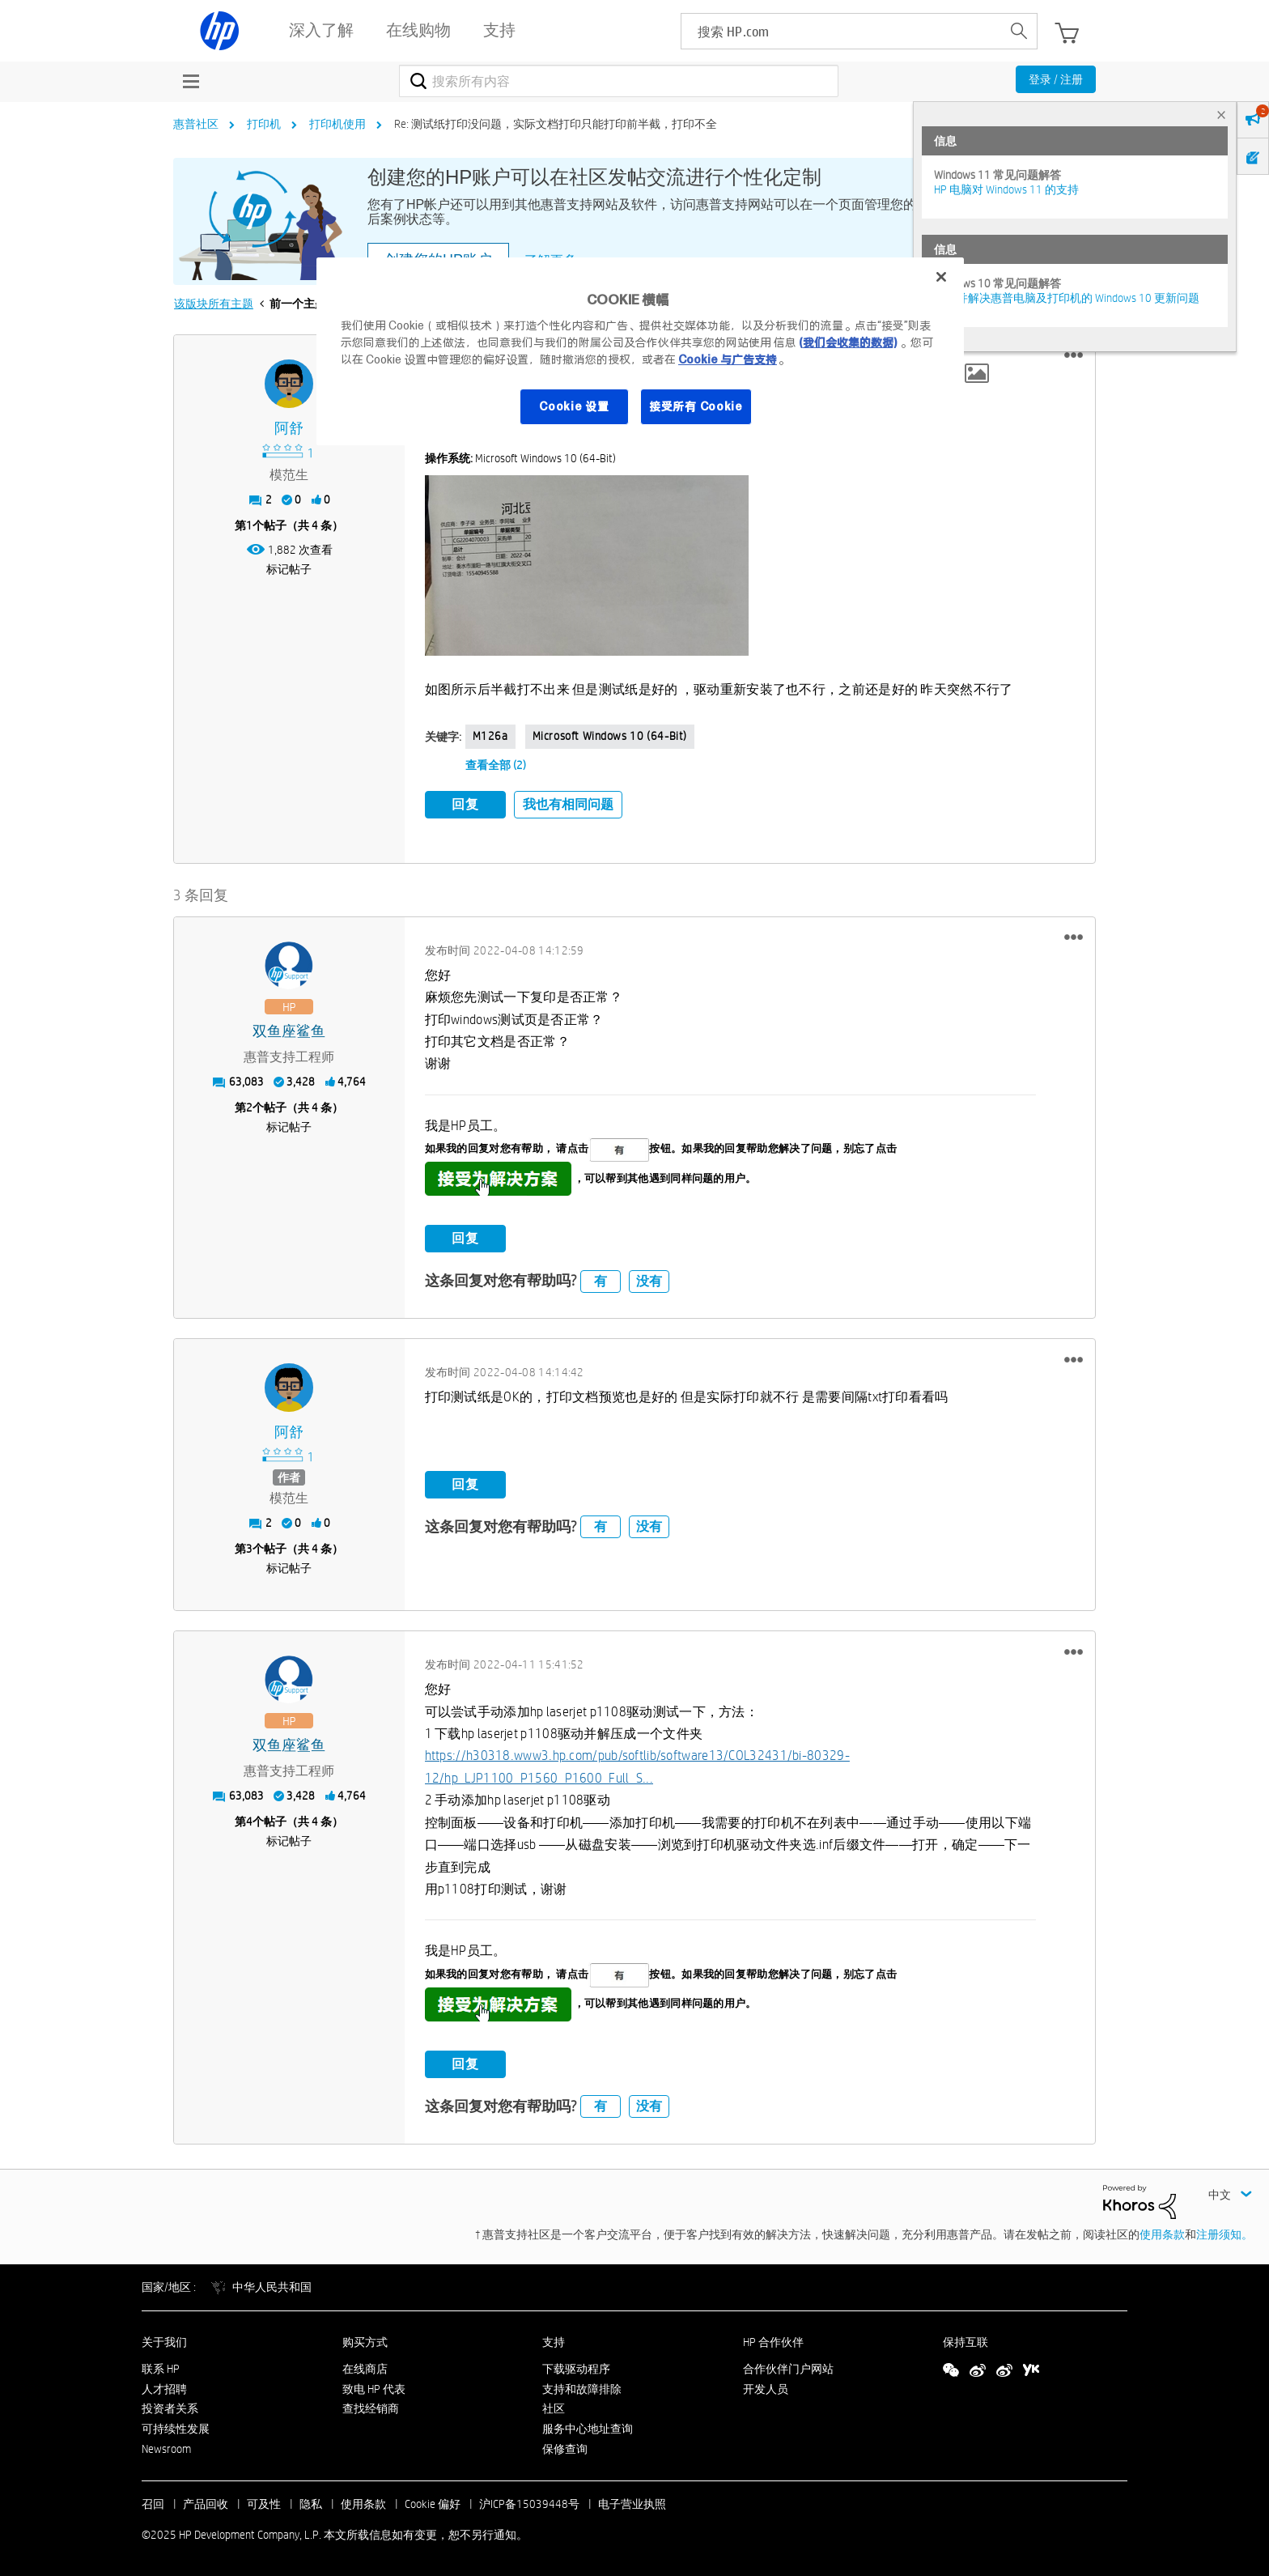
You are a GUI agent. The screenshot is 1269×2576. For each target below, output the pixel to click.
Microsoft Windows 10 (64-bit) (610, 736)
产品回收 (205, 2504)
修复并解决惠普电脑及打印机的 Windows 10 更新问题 (1066, 298)
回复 (465, 804)
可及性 (264, 2504)
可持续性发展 (176, 2428)
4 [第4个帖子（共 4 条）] (249, 1821)
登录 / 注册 (1056, 79)
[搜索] (618, 81)
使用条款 (1162, 2234)
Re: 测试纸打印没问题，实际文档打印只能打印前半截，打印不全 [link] (555, 124)
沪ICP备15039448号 (529, 2504)
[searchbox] (841, 31)
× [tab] (1221, 115)
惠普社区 (196, 124)
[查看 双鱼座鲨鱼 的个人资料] (289, 1031)
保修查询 (565, 2449)
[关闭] (941, 277)
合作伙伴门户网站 (788, 2368)
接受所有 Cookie (696, 406)
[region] (640, 351)
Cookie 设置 (574, 406)
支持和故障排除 (582, 2389)
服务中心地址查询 (587, 2428)
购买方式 (365, 2342)
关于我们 (164, 2342)
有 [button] (600, 1281)
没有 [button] (649, 1281)
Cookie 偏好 (432, 2504)
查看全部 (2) (495, 765)
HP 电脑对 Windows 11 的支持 (1006, 189)
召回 (153, 2504)
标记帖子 (289, 569)
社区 (553, 2408)
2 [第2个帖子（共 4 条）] (249, 1107)
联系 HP (161, 2368)
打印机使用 (337, 124)
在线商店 (365, 2368)
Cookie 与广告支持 (727, 359)
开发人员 (765, 2389)
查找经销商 (370, 2408)
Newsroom (166, 2449)
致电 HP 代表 (373, 2389)
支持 (553, 2342)
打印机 (264, 124)
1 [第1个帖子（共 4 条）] (249, 525)
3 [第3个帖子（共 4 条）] (249, 1548)
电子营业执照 (632, 2504)
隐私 (310, 2504)
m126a (490, 736)
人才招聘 (164, 2389)
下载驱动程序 (576, 2368)
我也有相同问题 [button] (568, 804)
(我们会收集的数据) (848, 342)
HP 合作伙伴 (773, 2342)
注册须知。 (1224, 2234)
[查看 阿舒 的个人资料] (289, 428)
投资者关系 (170, 2408)
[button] (1073, 355)
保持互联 (965, 2342)
